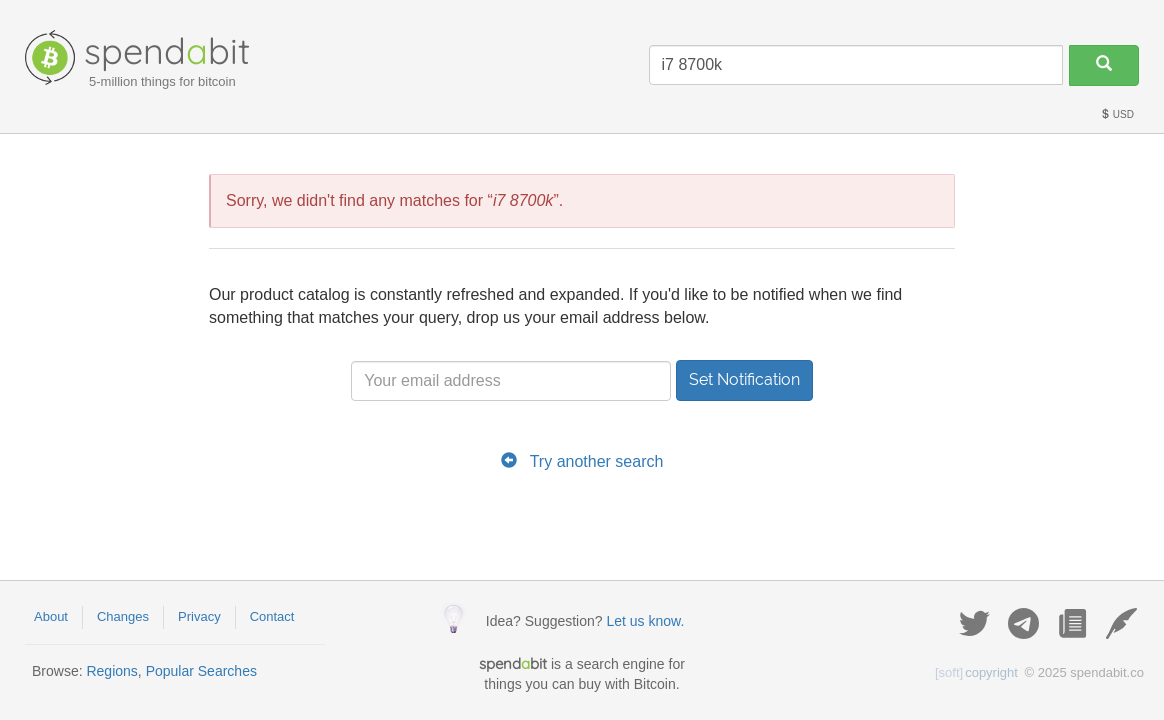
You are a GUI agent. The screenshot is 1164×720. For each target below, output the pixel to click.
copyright (976, 672)
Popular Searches (201, 671)
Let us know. (645, 621)
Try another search (597, 461)
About (51, 616)
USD (1117, 114)
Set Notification (744, 379)
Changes (123, 616)
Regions (111, 671)
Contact (272, 616)
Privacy (199, 616)
